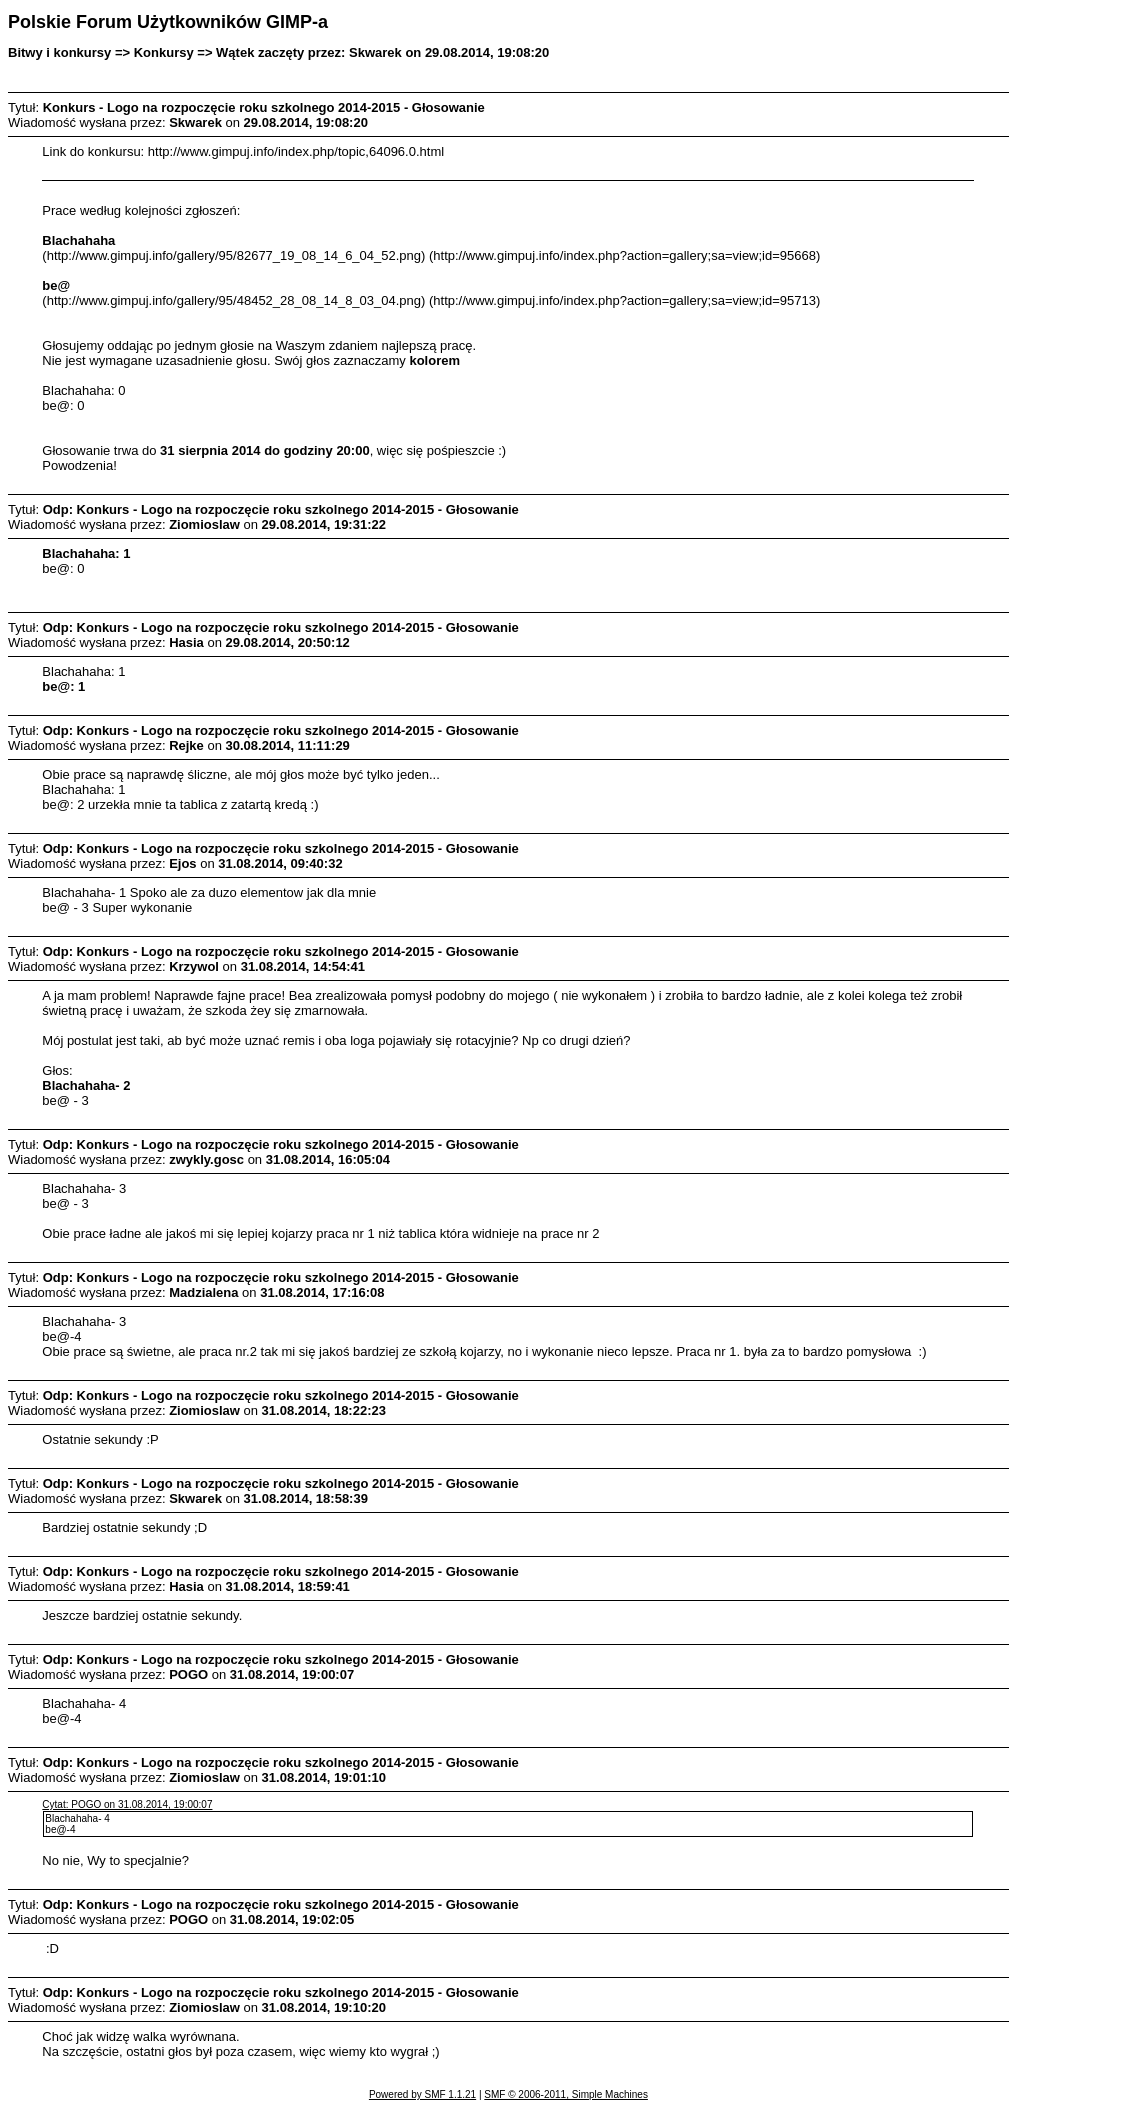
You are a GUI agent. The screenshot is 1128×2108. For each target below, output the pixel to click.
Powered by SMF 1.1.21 (422, 2094)
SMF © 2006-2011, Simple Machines (566, 2094)
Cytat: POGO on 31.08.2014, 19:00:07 (127, 1804)
